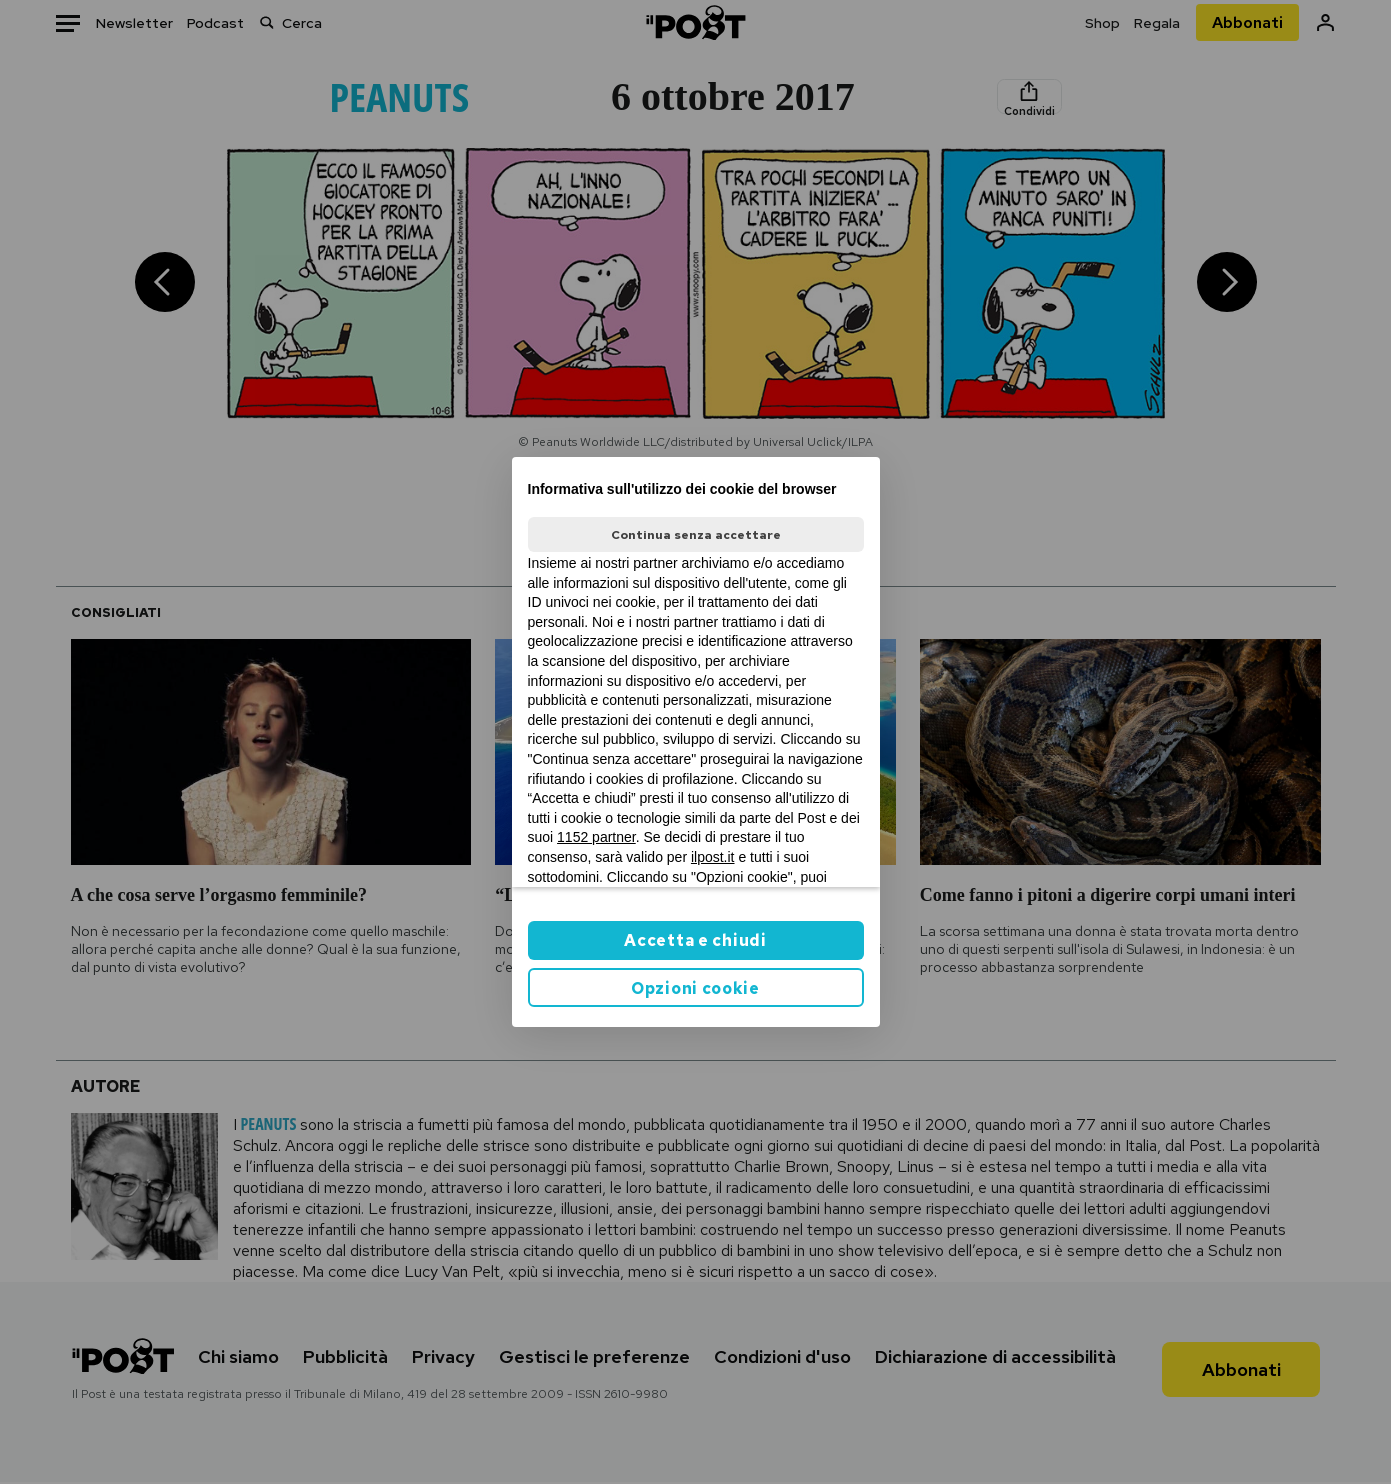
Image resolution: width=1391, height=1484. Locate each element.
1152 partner (596, 837)
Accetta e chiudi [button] (695, 940)
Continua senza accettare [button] (696, 535)
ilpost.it (713, 857)
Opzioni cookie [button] (695, 988)
